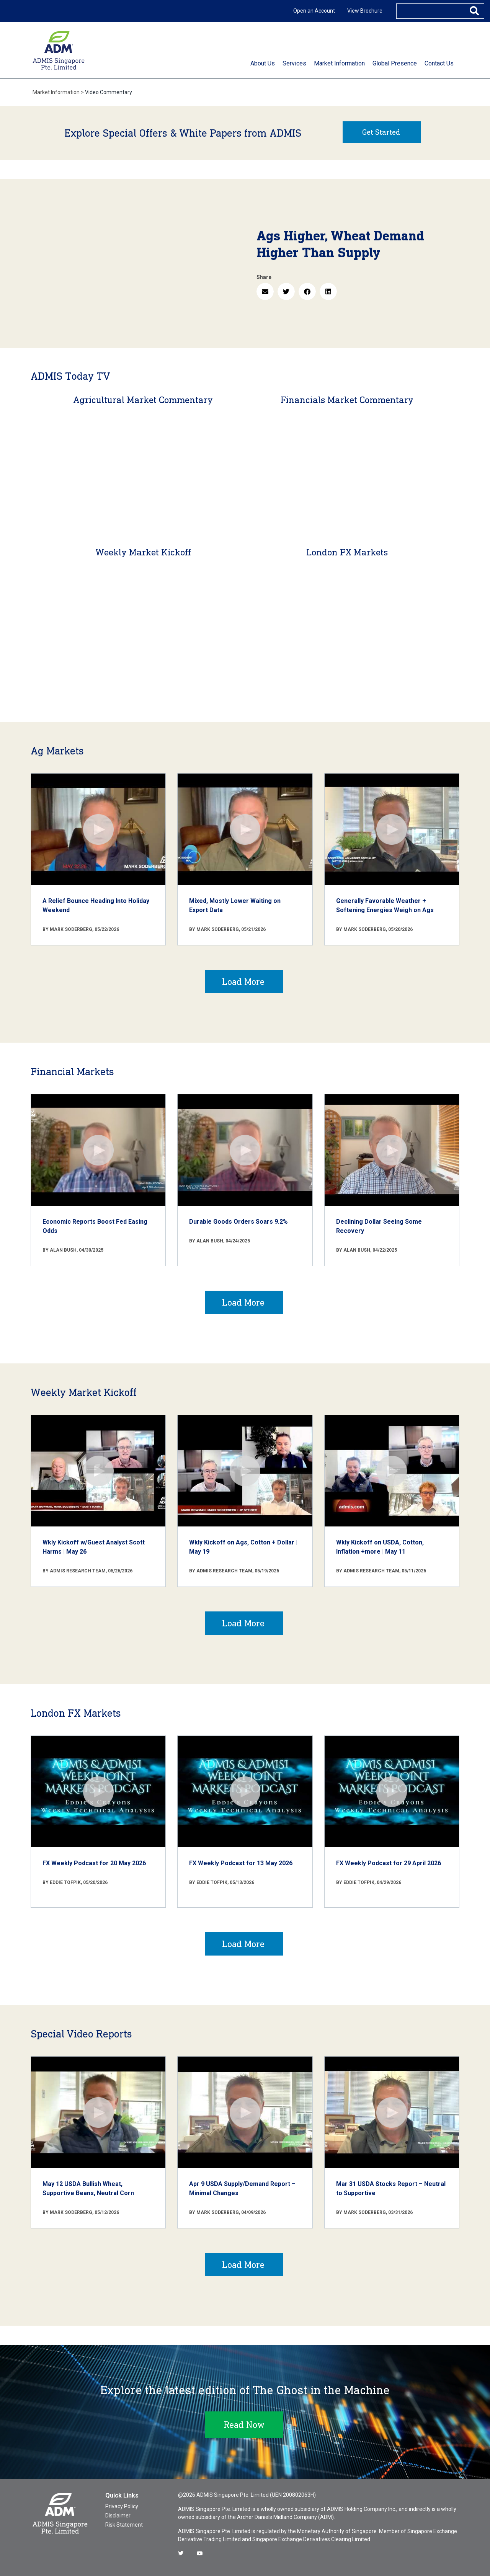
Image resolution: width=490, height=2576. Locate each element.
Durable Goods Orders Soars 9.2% (238, 1221)
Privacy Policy (121, 2506)
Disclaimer (118, 2515)
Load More (243, 981)
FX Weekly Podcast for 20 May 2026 (94, 1863)
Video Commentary (108, 92)
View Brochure (364, 11)
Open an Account (314, 11)
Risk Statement (124, 2525)
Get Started (381, 132)
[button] (265, 291)
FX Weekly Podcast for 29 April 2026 (388, 1863)
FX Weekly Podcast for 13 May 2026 (240, 1863)
